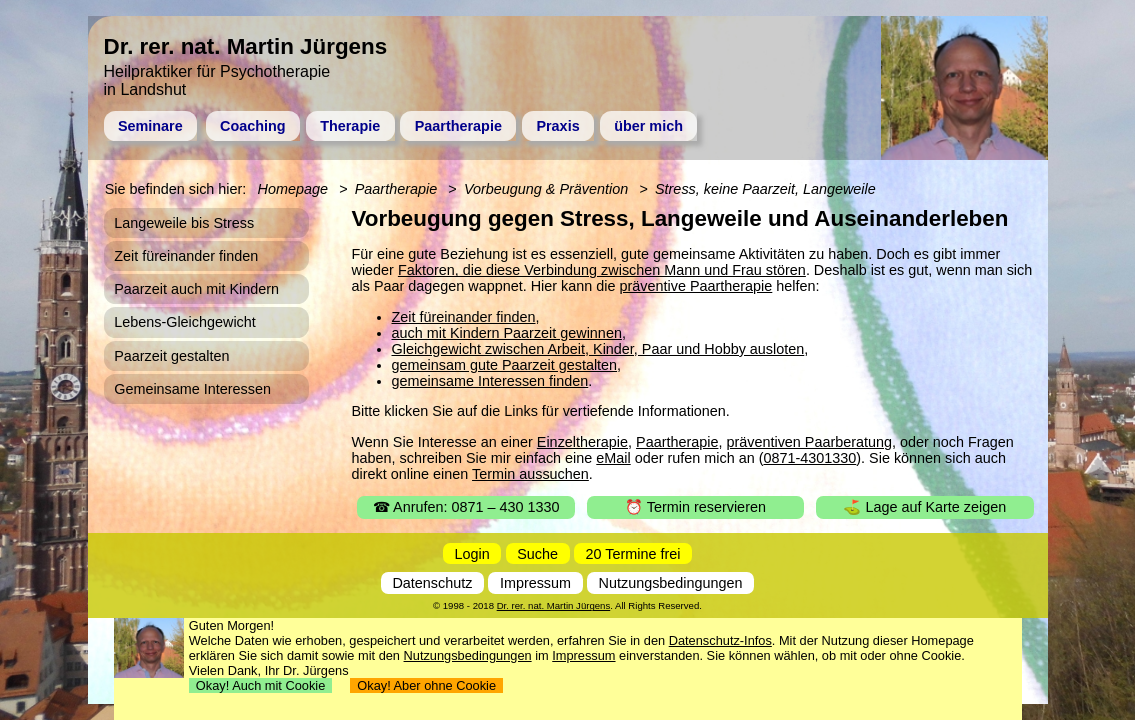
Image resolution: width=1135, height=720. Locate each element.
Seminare (150, 126)
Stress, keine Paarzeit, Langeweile (765, 189)
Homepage (293, 189)
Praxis (557, 126)
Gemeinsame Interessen (192, 389)
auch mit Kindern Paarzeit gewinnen (507, 333)
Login (472, 554)
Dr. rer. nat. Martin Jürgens (554, 605)
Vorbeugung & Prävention (546, 189)
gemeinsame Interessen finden (490, 381)
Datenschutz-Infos (720, 640)
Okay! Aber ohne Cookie (426, 685)
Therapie (350, 126)
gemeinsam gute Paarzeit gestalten (505, 365)
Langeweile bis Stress (184, 223)
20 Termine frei (633, 554)
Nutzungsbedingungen (671, 583)
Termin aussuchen (530, 474)
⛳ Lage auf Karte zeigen (924, 507)
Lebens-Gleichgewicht (185, 322)
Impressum (535, 583)
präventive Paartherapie (696, 286)
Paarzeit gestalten (171, 356)
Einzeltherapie (582, 442)
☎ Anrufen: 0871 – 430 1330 (466, 507)
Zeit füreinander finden (464, 317)
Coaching (253, 126)
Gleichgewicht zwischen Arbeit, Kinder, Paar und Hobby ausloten (598, 349)
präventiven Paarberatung (809, 442)
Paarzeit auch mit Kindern (196, 289)
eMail (613, 458)
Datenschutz (432, 583)
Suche (537, 554)
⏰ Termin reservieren (695, 507)
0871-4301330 (809, 458)
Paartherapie (458, 126)
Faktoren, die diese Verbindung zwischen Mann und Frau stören (602, 270)
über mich (648, 126)
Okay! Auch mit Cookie (261, 685)
